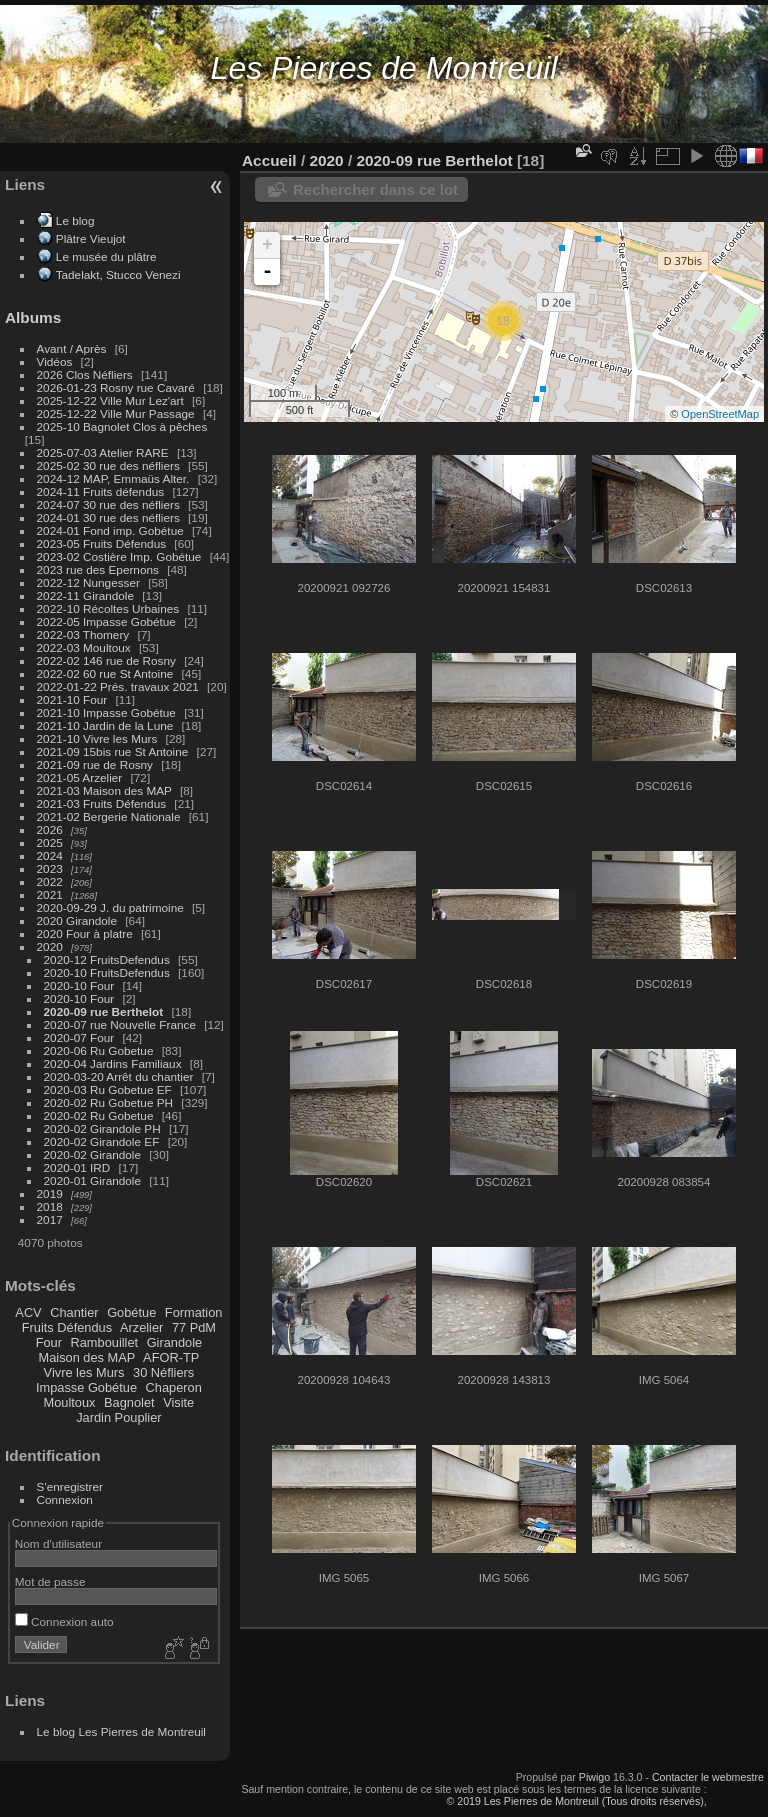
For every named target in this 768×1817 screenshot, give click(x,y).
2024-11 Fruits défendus (101, 491)
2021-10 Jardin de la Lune (105, 725)
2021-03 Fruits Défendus (102, 803)
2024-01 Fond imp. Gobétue (110, 530)
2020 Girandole (77, 920)
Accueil (269, 160)
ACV (28, 1312)
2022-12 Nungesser (88, 582)
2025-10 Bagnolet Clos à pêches (122, 426)
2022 (50, 881)
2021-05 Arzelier (80, 777)
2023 (50, 868)
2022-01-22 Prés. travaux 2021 (118, 686)
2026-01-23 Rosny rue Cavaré (116, 387)
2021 (50, 894)
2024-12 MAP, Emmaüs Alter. (113, 478)
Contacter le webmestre (708, 1777)
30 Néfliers (163, 1372)
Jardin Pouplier (118, 1417)
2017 (50, 1219)
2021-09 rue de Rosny (95, 764)
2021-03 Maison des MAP (104, 790)
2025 (50, 842)
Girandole (175, 1342)
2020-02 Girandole (92, 1154)
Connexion (65, 1499)
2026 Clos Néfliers (85, 374)
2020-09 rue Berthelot (104, 1011)
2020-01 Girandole (92, 1180)
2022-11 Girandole (85, 595)
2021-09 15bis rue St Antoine (113, 751)
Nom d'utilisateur (58, 1543)
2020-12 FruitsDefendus (107, 959)
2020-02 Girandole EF (102, 1141)
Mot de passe (50, 1581)
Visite (178, 1402)
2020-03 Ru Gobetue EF (108, 1089)
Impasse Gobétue (86, 1387)
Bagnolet (129, 1402)
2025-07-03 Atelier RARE (103, 452)
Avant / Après (72, 348)
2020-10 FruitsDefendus (107, 972)
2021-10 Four (72, 699)
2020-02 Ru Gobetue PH (109, 1102)
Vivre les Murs (84, 1372)
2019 (50, 1193)
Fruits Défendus (67, 1327)
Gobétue (131, 1312)
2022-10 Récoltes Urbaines (108, 608)
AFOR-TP (171, 1357)
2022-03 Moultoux (84, 647)
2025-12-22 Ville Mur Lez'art (110, 400)
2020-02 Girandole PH (102, 1128)
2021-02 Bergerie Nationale (109, 816)
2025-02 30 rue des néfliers (108, 465)
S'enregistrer (70, 1486)
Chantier (74, 1312)
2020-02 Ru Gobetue (99, 1115)
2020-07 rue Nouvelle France (120, 1024)
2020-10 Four (79, 985)
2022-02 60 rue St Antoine (105, 673)
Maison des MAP (87, 1357)
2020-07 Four (79, 1037)
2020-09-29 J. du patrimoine (110, 907)
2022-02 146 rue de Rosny (106, 660)
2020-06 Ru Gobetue (99, 1050)
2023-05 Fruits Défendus (102, 543)
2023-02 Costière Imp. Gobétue (119, 556)
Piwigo (594, 1777)
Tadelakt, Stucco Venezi (118, 274)
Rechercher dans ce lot (375, 189)
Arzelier (141, 1327)
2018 (50, 1206)
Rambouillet (105, 1342)
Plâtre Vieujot (91, 238)
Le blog (75, 220)
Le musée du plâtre (106, 256)
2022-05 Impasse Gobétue (106, 621)
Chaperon (174, 1387)
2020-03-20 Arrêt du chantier (119, 1076)
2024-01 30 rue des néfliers (110, 517)
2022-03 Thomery (83, 634)
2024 (50, 855)
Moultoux (70, 1402)
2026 (50, 829)
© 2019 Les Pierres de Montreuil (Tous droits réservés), (576, 1801)
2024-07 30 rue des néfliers (108, 504)
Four (49, 1342)
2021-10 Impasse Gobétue (106, 712)
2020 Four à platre (85, 933)
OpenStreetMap (720, 414)
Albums (33, 317)
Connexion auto (64, 1621)
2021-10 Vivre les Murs (97, 738)
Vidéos (55, 361)
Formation (194, 1312)
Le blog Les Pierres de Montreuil (121, 1731)
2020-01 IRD (77, 1167)
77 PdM (194, 1327)
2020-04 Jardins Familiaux (113, 1063)
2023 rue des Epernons (98, 569)
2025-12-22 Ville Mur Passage (116, 413)
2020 (50, 946)
